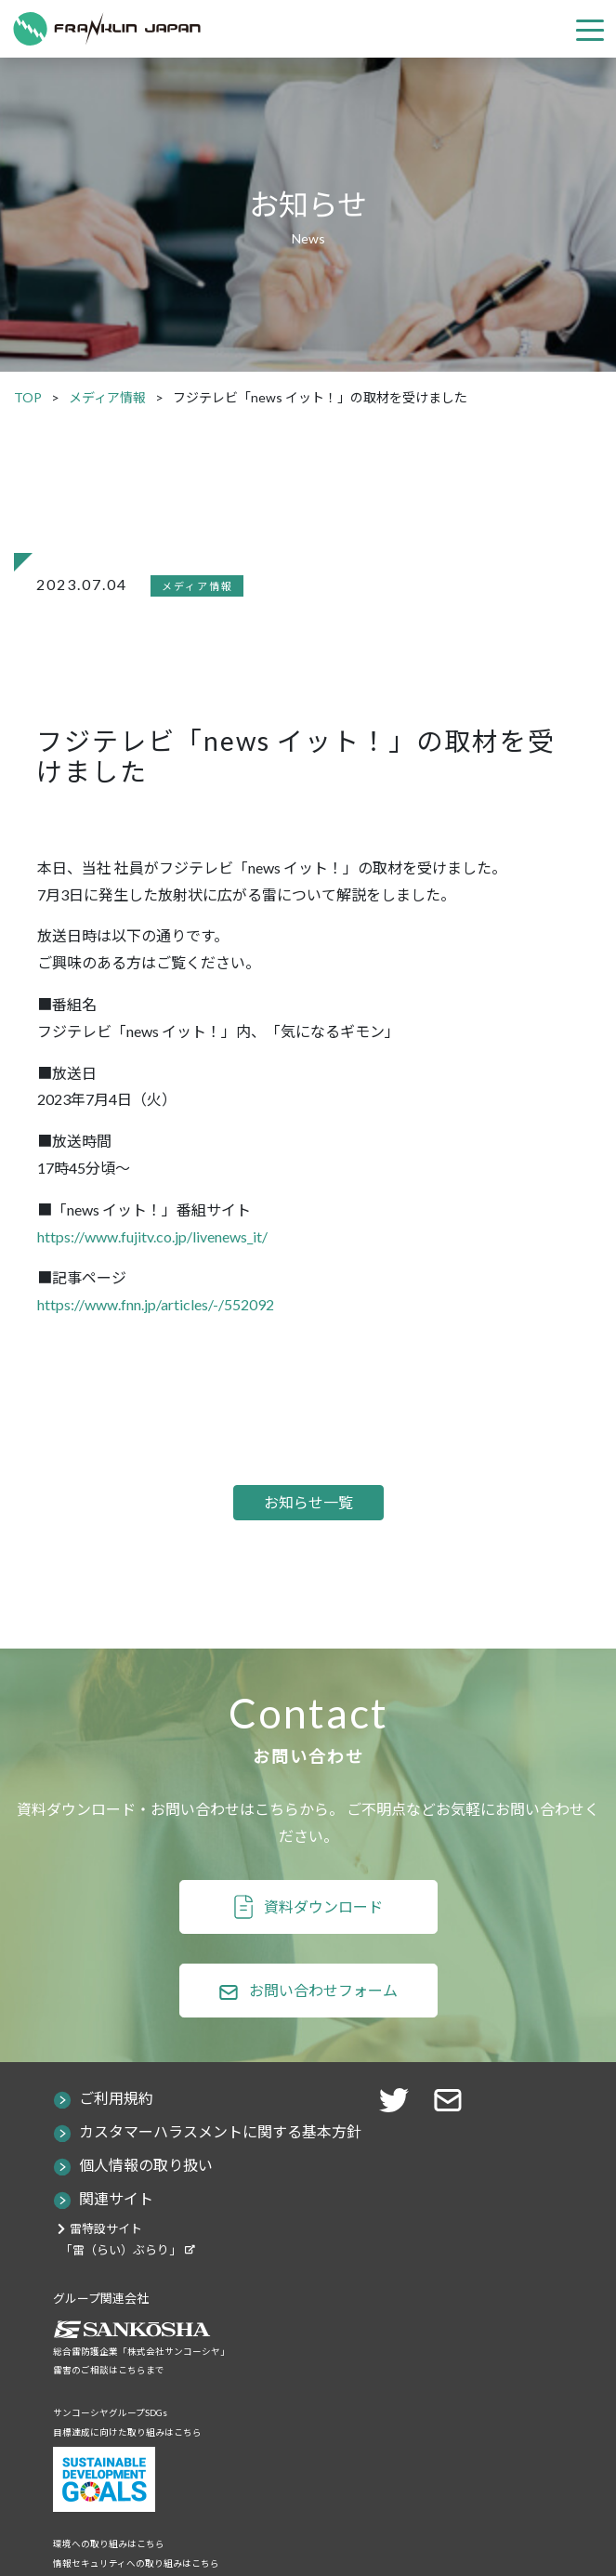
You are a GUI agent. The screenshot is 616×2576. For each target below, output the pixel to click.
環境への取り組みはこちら (108, 2544)
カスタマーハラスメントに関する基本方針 (220, 2131)
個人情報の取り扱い (146, 2165)
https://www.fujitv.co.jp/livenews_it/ (152, 1236)
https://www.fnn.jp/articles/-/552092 (155, 1304)
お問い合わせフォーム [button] (323, 1990)
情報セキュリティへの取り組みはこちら (136, 2563)
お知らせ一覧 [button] (308, 1502)
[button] (453, 2098)
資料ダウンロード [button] (323, 1906)
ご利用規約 (116, 2098)
